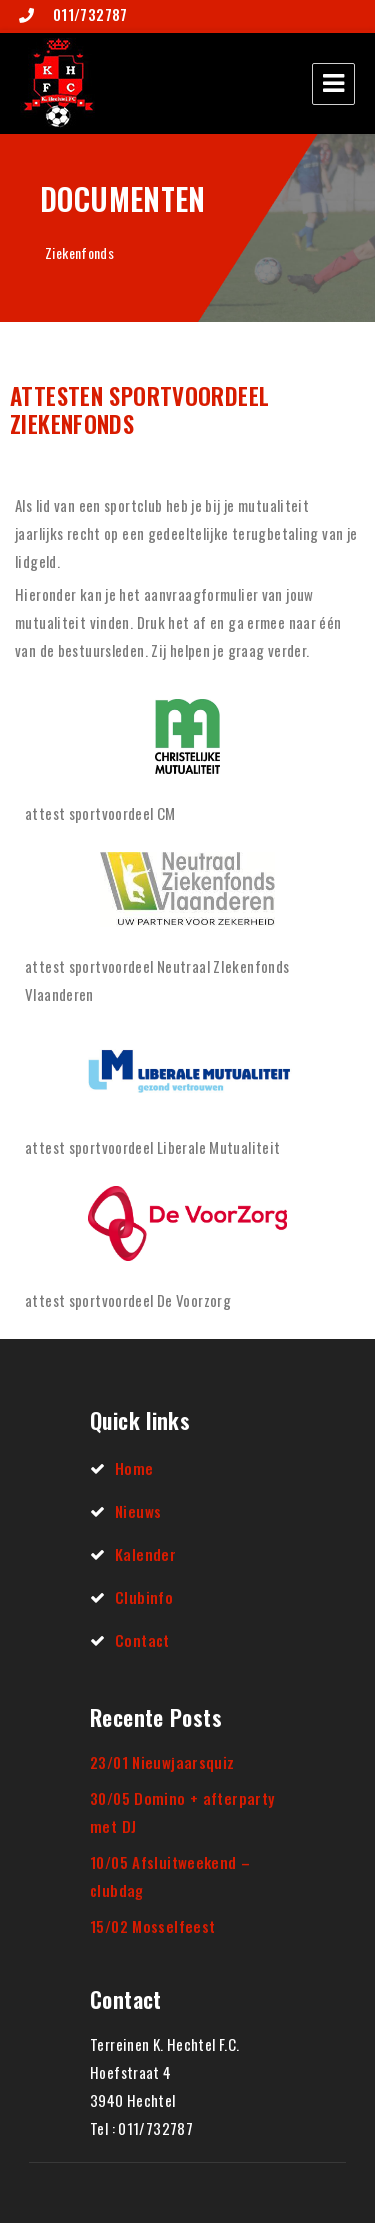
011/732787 (88, 14)
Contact (142, 1640)
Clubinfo (144, 1597)
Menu (333, 84)
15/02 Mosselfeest (152, 1926)
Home (134, 1468)
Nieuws (138, 1511)
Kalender (145, 1554)
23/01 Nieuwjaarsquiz (162, 1762)
